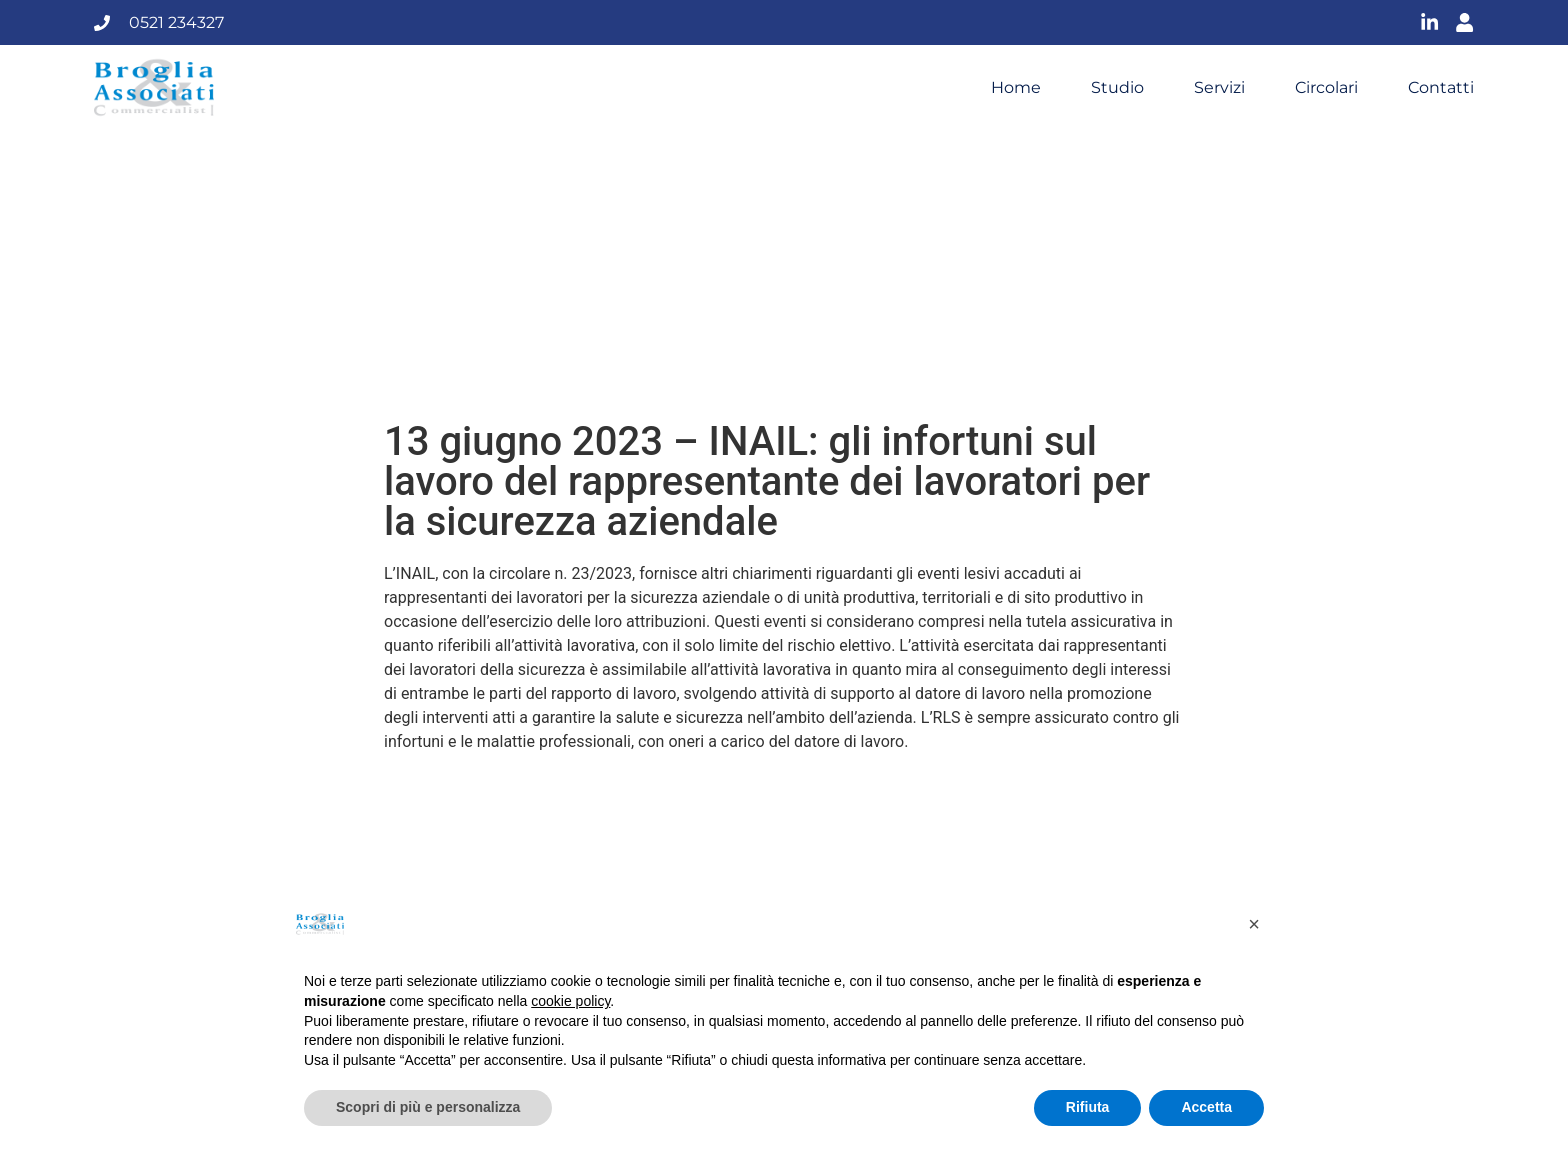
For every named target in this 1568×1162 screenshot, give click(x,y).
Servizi (1219, 88)
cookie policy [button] (570, 1001)
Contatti (1441, 88)
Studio (1117, 88)
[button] (1254, 924)
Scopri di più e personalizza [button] (428, 1107)
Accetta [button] (1206, 1107)
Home (1016, 88)
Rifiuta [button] (1088, 1107)
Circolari (1326, 88)
